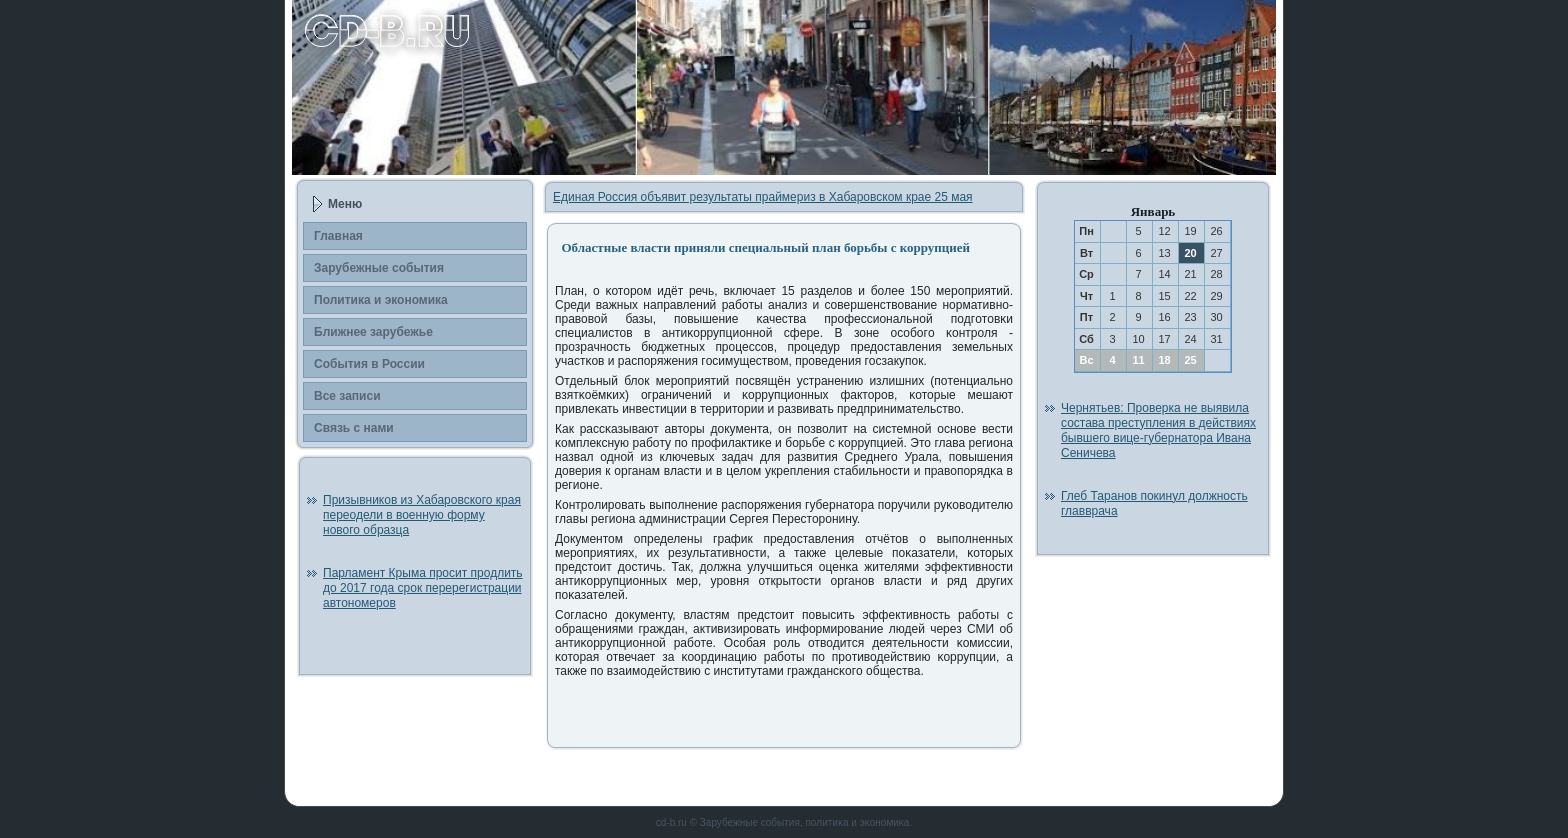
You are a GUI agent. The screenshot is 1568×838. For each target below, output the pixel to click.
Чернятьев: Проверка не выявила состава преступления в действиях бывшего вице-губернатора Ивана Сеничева (1158, 430)
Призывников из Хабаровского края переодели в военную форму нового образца (422, 515)
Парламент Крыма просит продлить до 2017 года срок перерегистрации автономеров (423, 588)
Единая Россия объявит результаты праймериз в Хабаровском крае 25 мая (763, 197)
